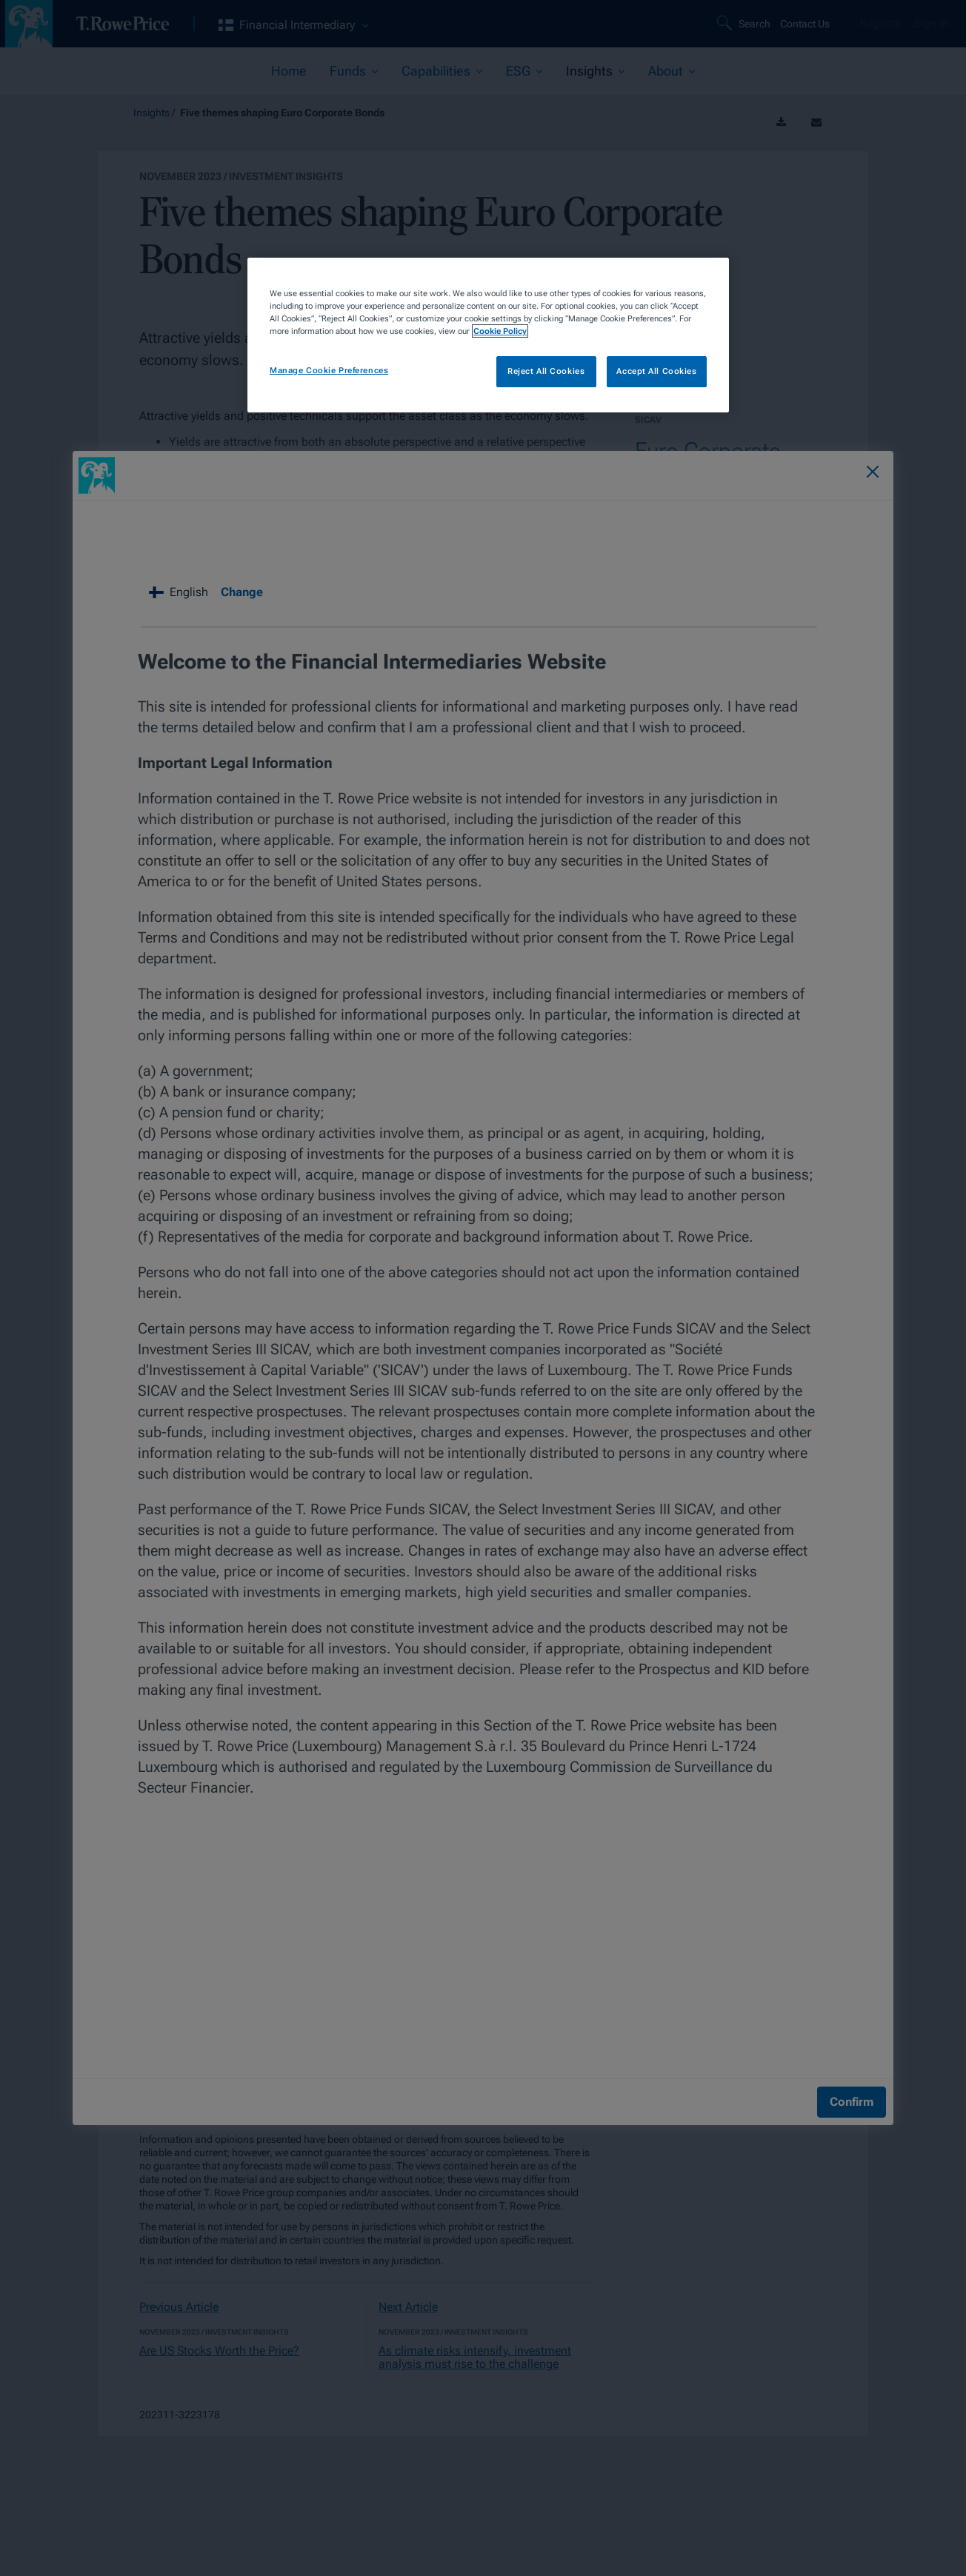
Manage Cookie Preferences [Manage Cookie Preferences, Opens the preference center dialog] (329, 370)
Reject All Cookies (545, 371)
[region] (488, 335)
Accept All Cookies (656, 371)
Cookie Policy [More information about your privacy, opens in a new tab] (500, 331)
